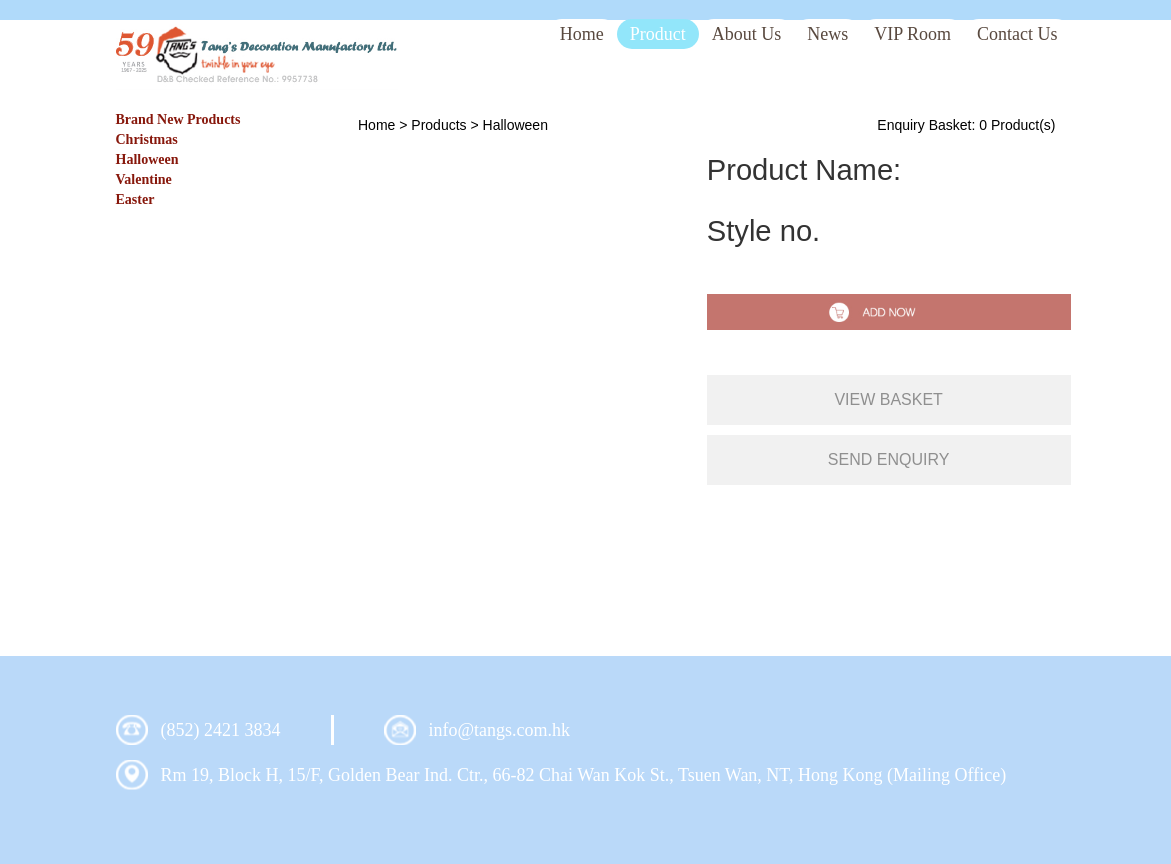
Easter (135, 199)
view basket (888, 399)
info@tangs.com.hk (500, 730)
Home (376, 125)
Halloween (147, 159)
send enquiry (889, 459)
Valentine (144, 179)
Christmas (147, 139)
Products (438, 125)
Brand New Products (178, 119)
